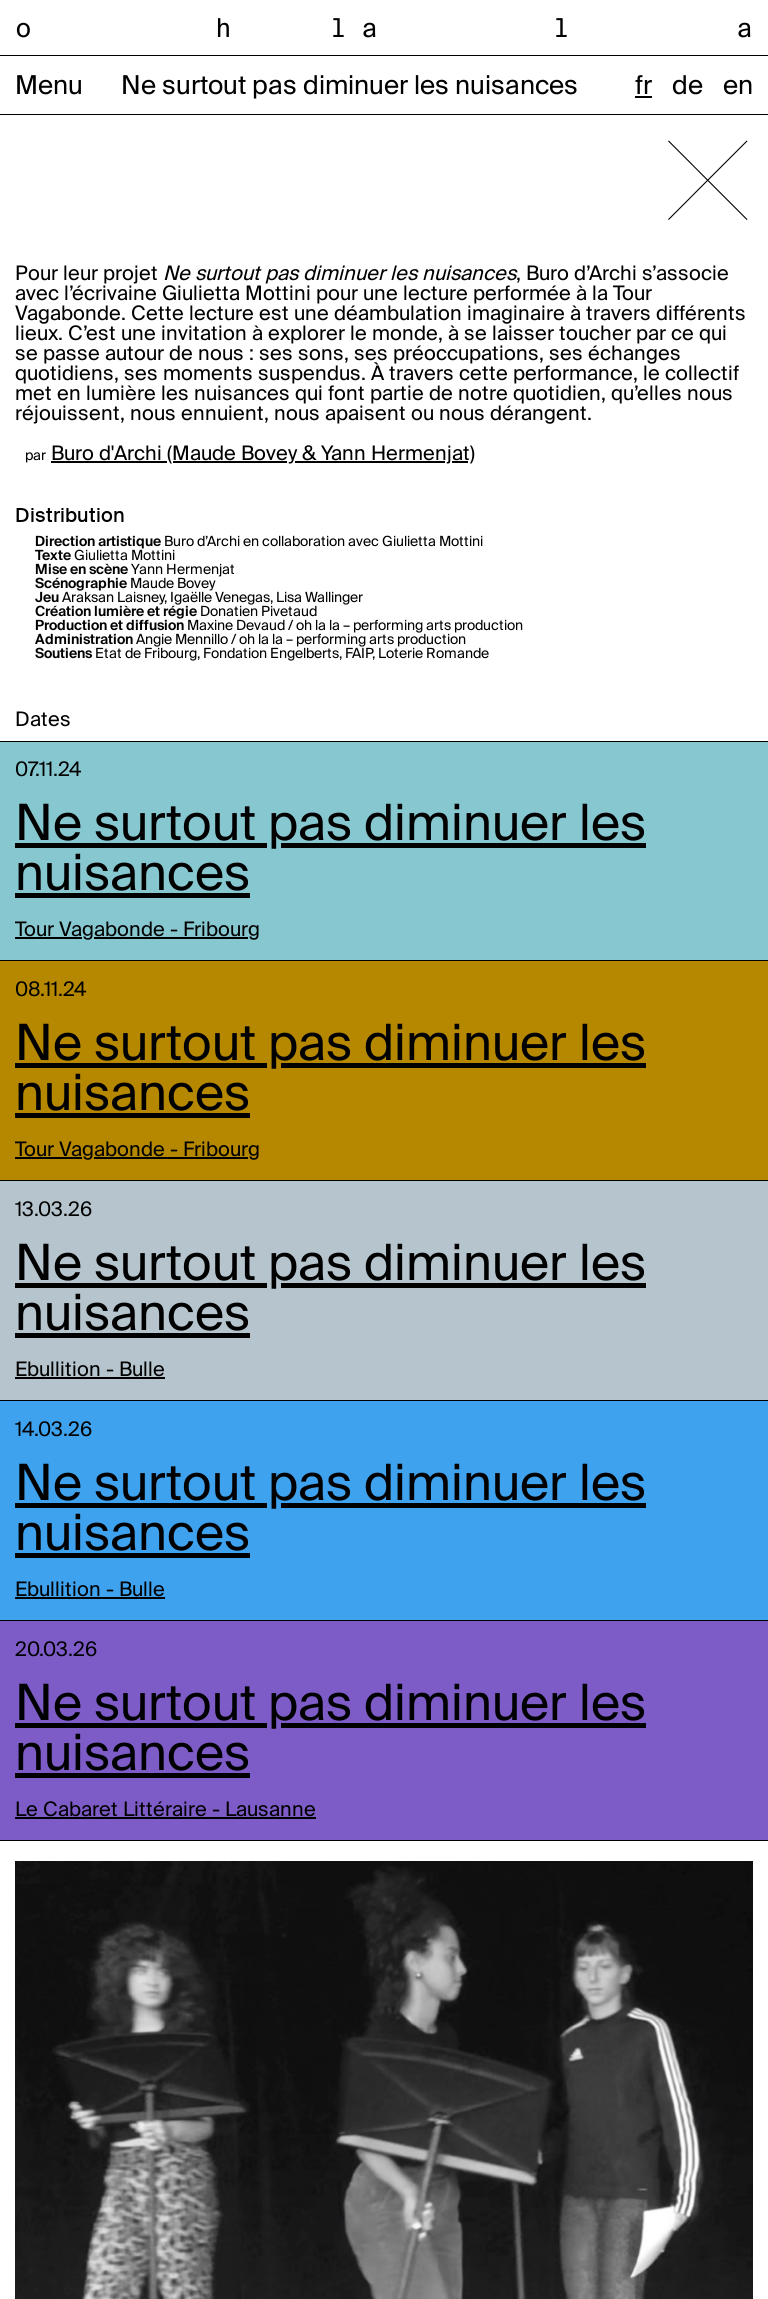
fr (643, 87)
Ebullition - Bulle (90, 1371)
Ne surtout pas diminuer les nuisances (330, 851)
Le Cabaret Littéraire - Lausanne (165, 1811)
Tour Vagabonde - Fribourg (137, 931)
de (687, 87)
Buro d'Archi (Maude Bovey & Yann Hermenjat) (263, 455)
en (738, 87)
